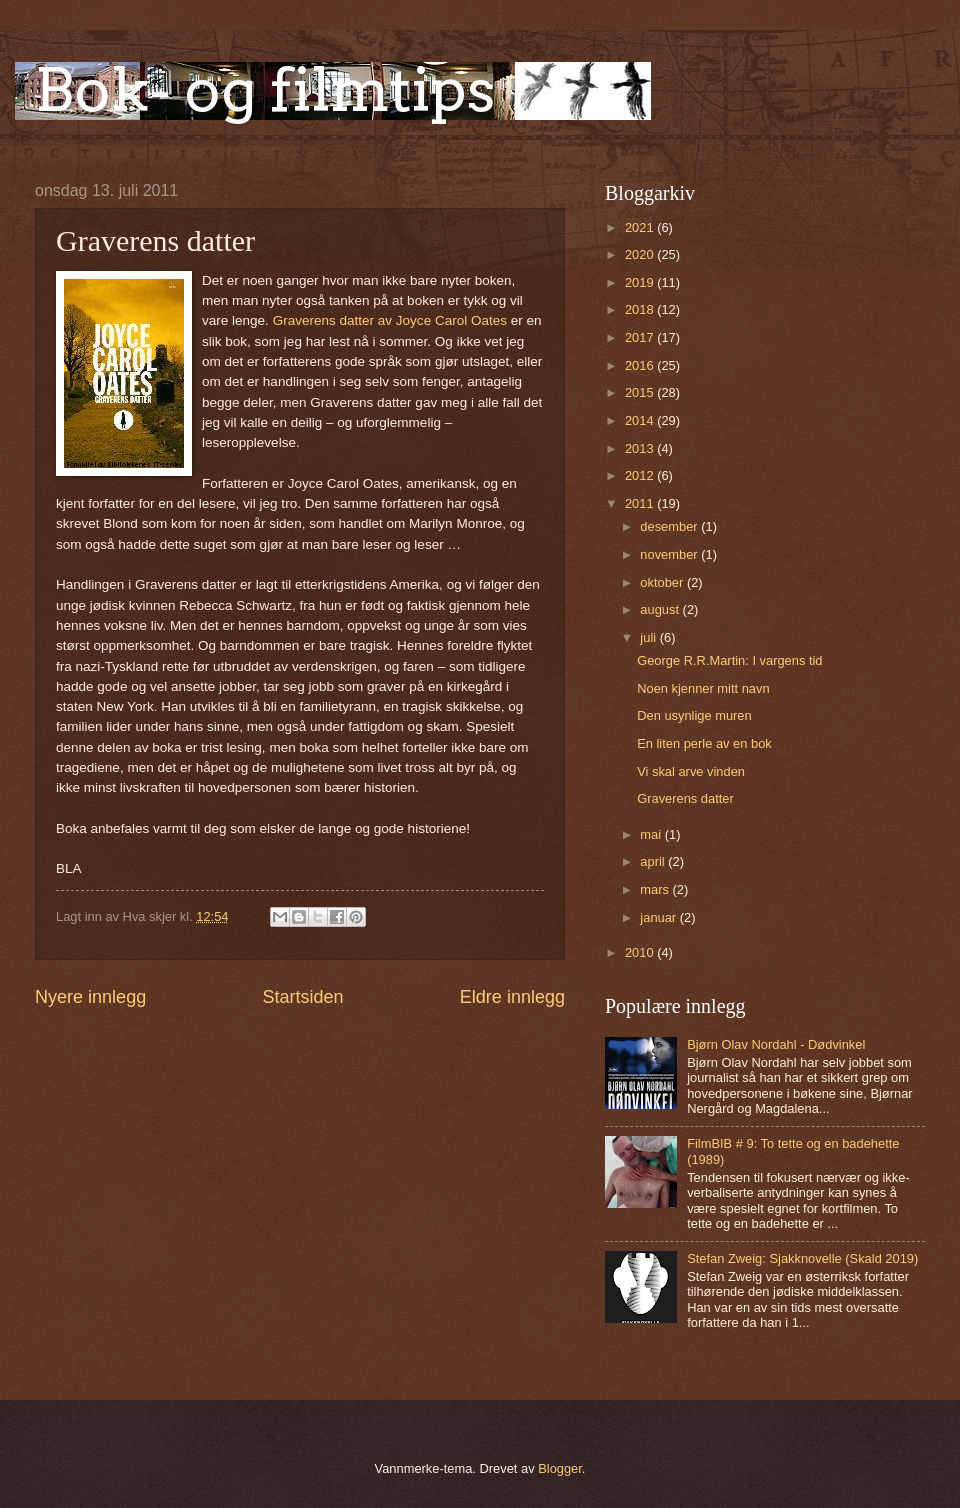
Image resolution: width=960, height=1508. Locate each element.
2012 (641, 475)
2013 (641, 448)
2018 (641, 309)
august (661, 609)
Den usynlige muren (694, 715)
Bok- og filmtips (265, 89)
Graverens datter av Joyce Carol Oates (392, 320)
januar (659, 917)
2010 (641, 952)
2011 (641, 503)
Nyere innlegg (90, 997)
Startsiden (302, 997)
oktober (663, 582)
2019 (641, 282)
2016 (641, 365)
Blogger (560, 1468)
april (654, 861)
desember (670, 526)
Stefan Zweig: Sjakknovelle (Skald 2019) (802, 1258)
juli (649, 637)
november (670, 554)
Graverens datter (685, 798)
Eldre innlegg (512, 997)
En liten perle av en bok (704, 743)
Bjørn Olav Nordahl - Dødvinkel (776, 1044)
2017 (641, 337)
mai (652, 834)
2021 (641, 227)
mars (656, 889)
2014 (641, 420)
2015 (641, 392)
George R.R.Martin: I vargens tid (729, 660)
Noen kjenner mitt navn (703, 688)
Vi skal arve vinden (691, 771)
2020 (641, 254)
